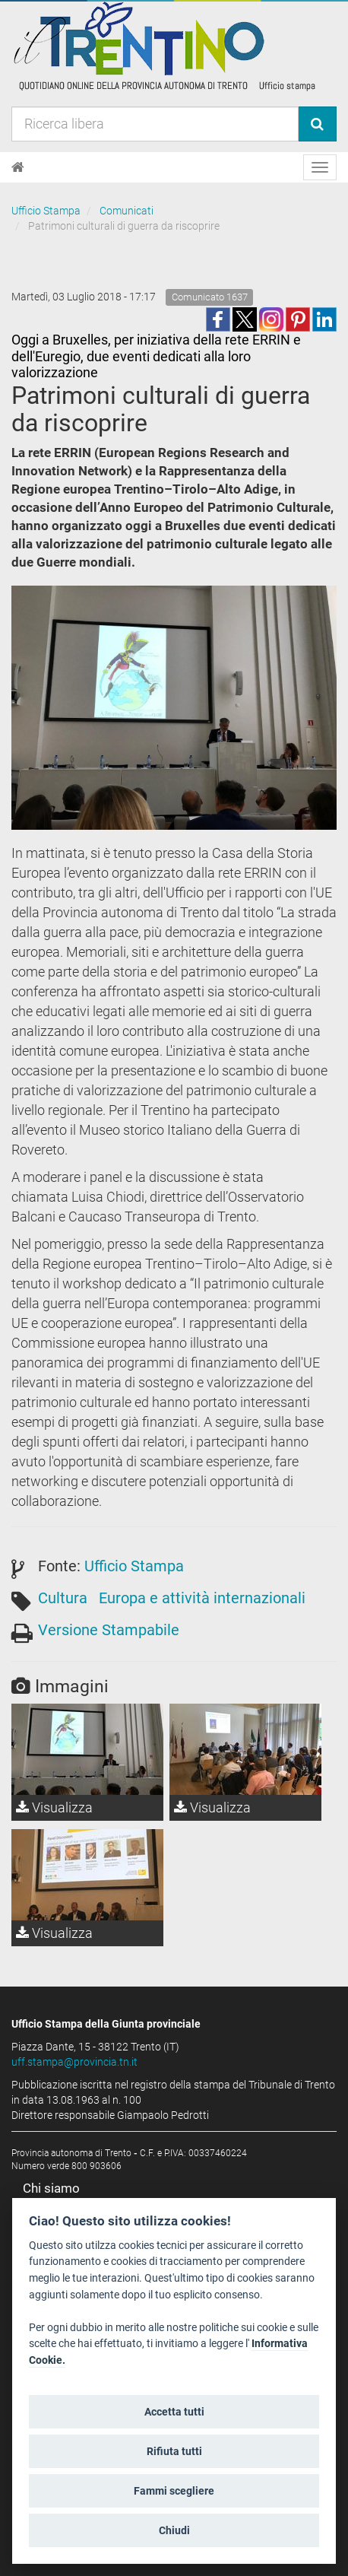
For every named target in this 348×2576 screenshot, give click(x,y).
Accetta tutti (174, 2412)
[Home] (18, 167)
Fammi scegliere (174, 2491)
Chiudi (174, 2530)
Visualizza (54, 1807)
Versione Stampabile (108, 1630)
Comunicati (126, 211)
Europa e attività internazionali (202, 1598)
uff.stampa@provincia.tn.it (74, 2062)
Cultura (62, 1598)
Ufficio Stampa (46, 211)
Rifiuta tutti (174, 2451)
